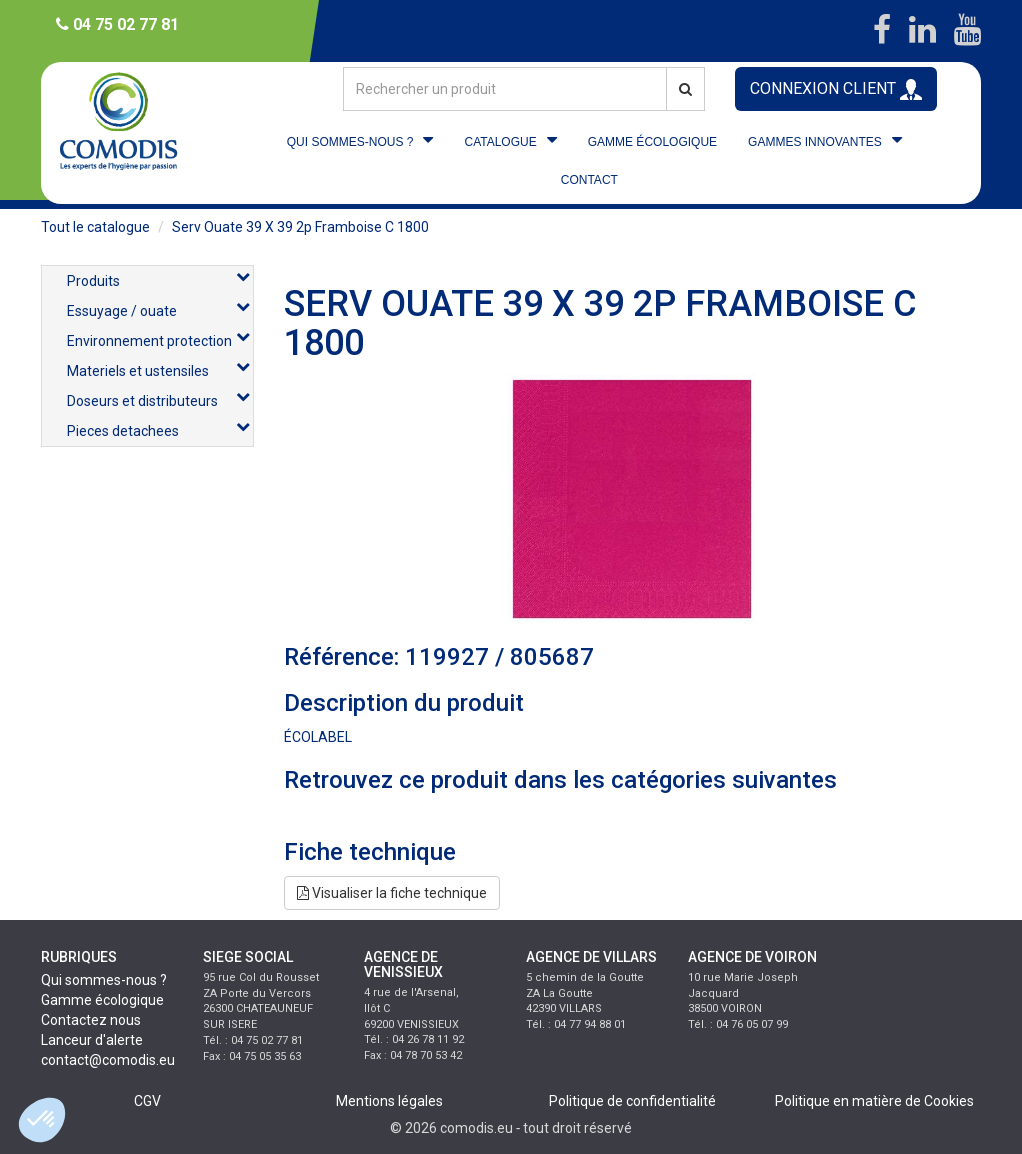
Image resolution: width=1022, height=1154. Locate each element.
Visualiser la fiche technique (392, 893)
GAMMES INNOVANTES (815, 142)
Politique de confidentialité (632, 1101)
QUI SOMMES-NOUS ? (350, 142)
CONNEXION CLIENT (836, 89)
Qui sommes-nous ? (104, 980)
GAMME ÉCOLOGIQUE (652, 142)
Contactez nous (91, 1020)
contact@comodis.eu (108, 1060)
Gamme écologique (102, 1000)
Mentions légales (389, 1101)
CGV (147, 1101)
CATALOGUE (500, 142)
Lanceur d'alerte (92, 1040)
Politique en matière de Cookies (874, 1101)
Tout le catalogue (95, 227)
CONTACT (589, 180)
